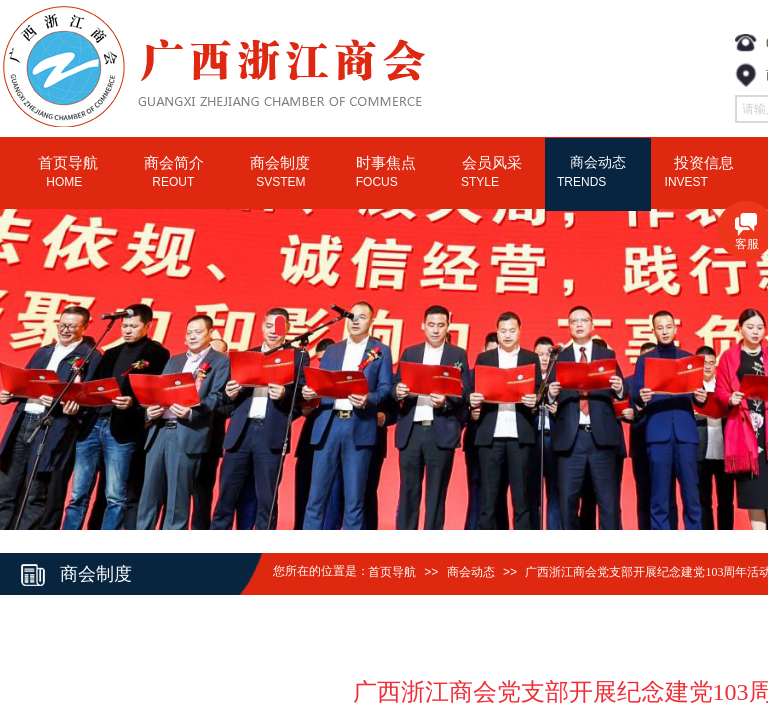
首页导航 (392, 572)
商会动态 (471, 572)
